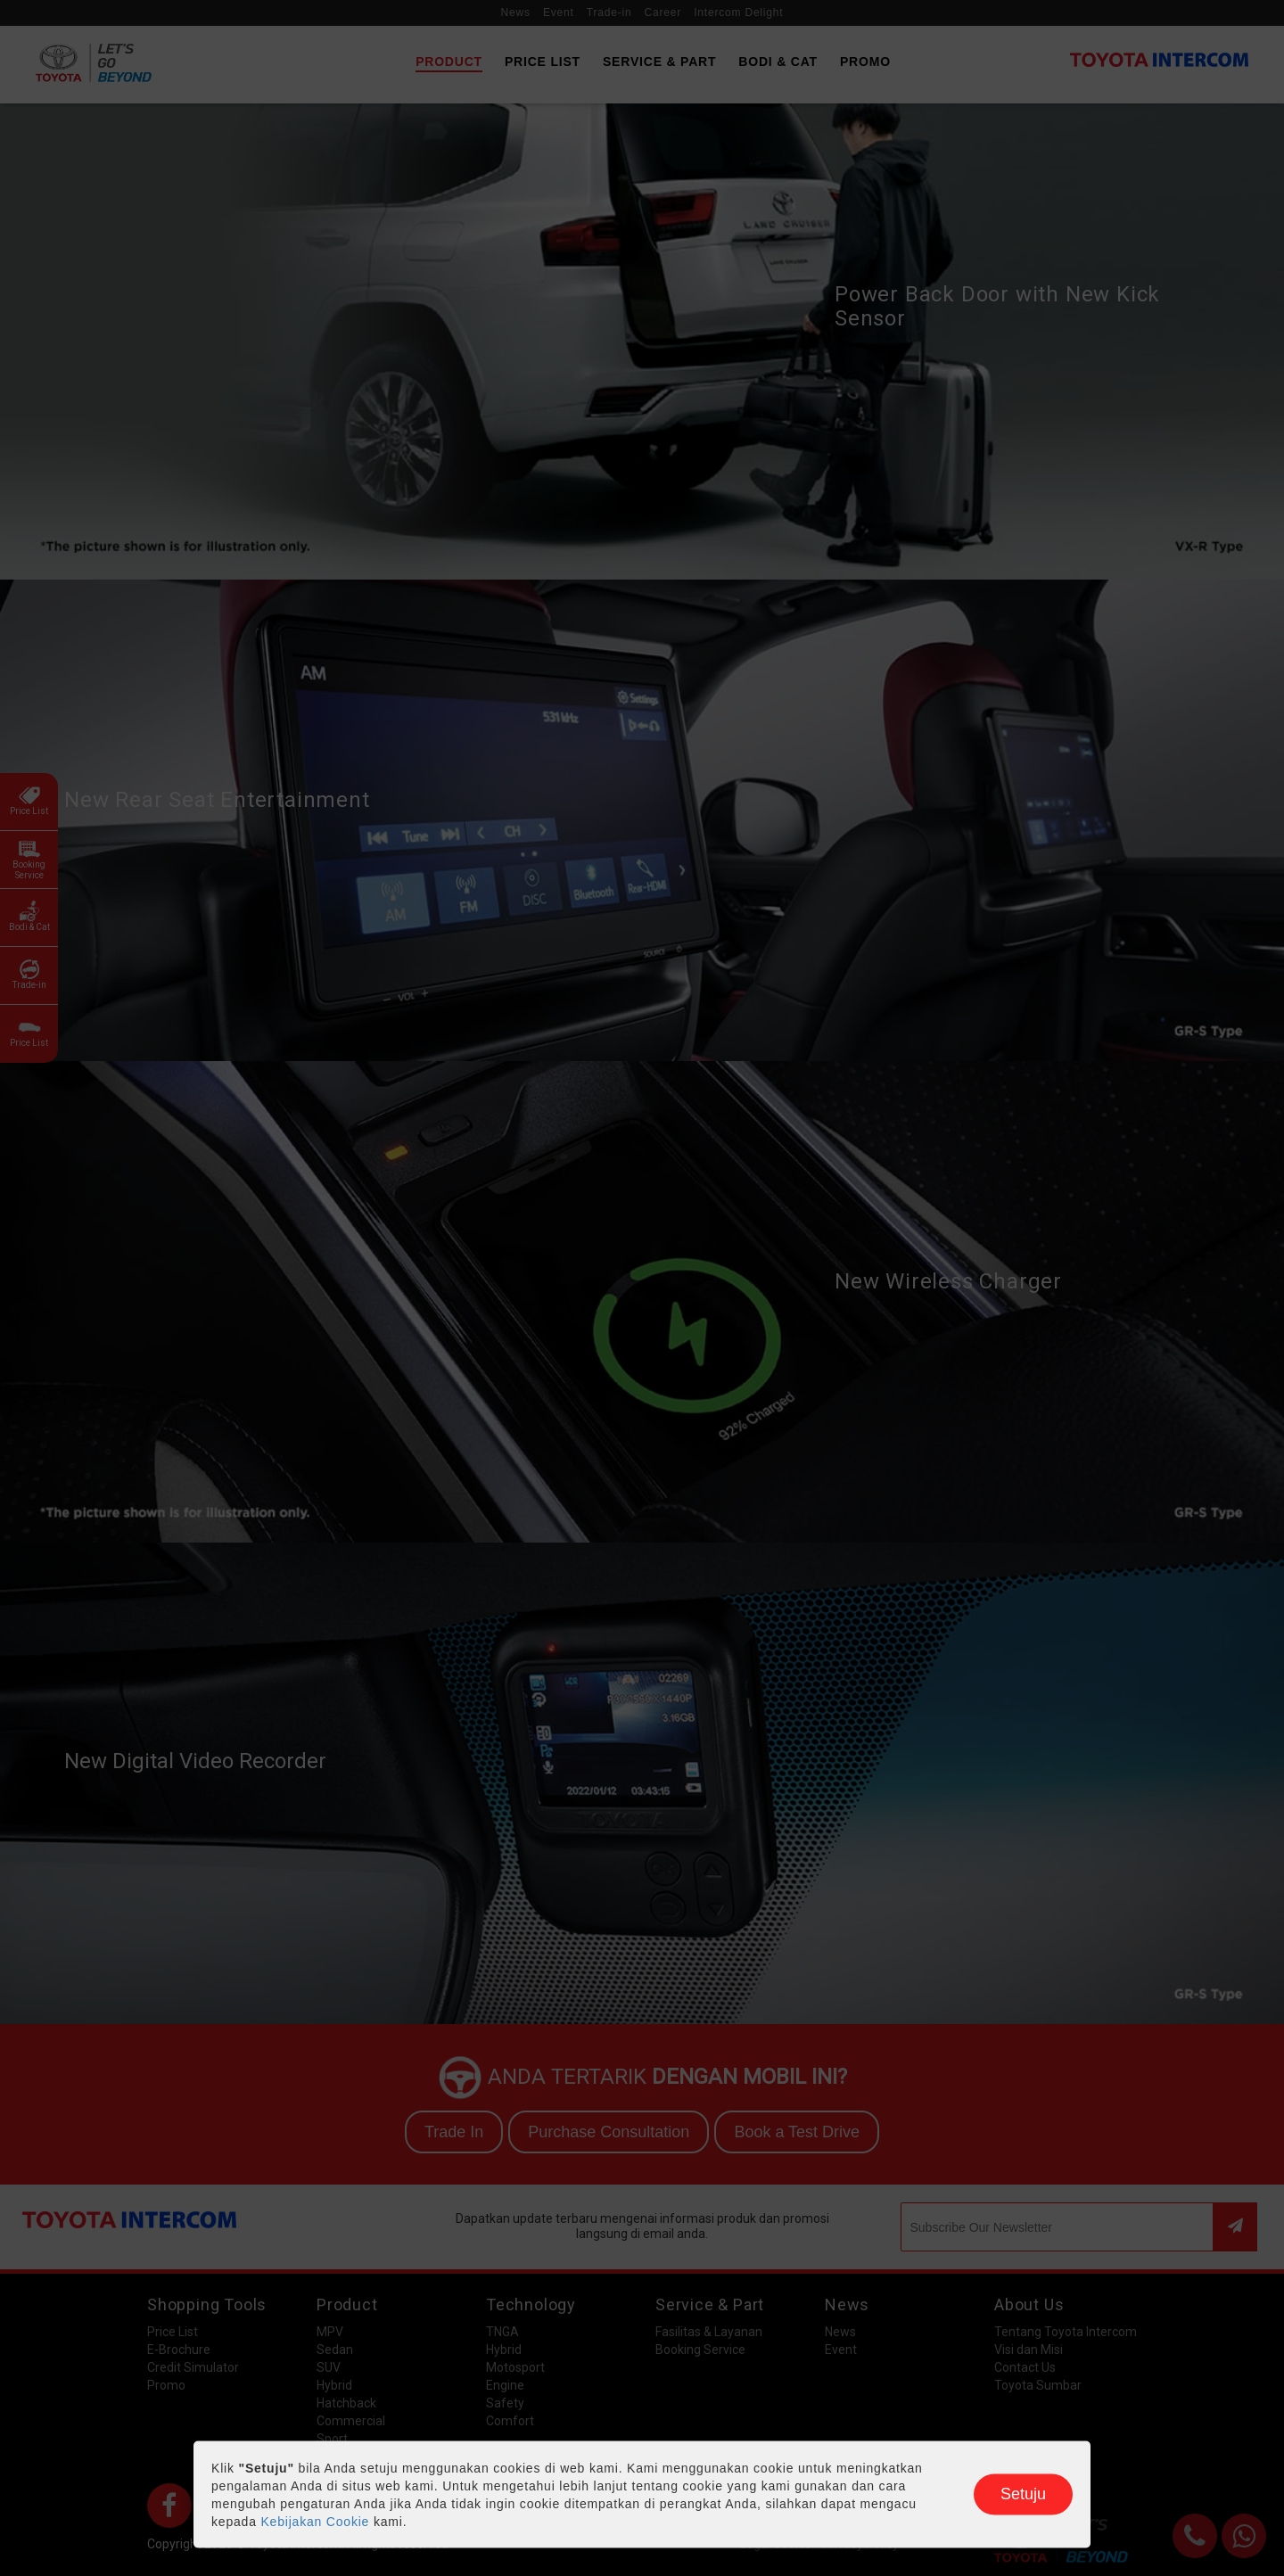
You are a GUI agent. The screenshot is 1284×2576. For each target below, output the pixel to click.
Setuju (1023, 2494)
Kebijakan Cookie (314, 2521)
